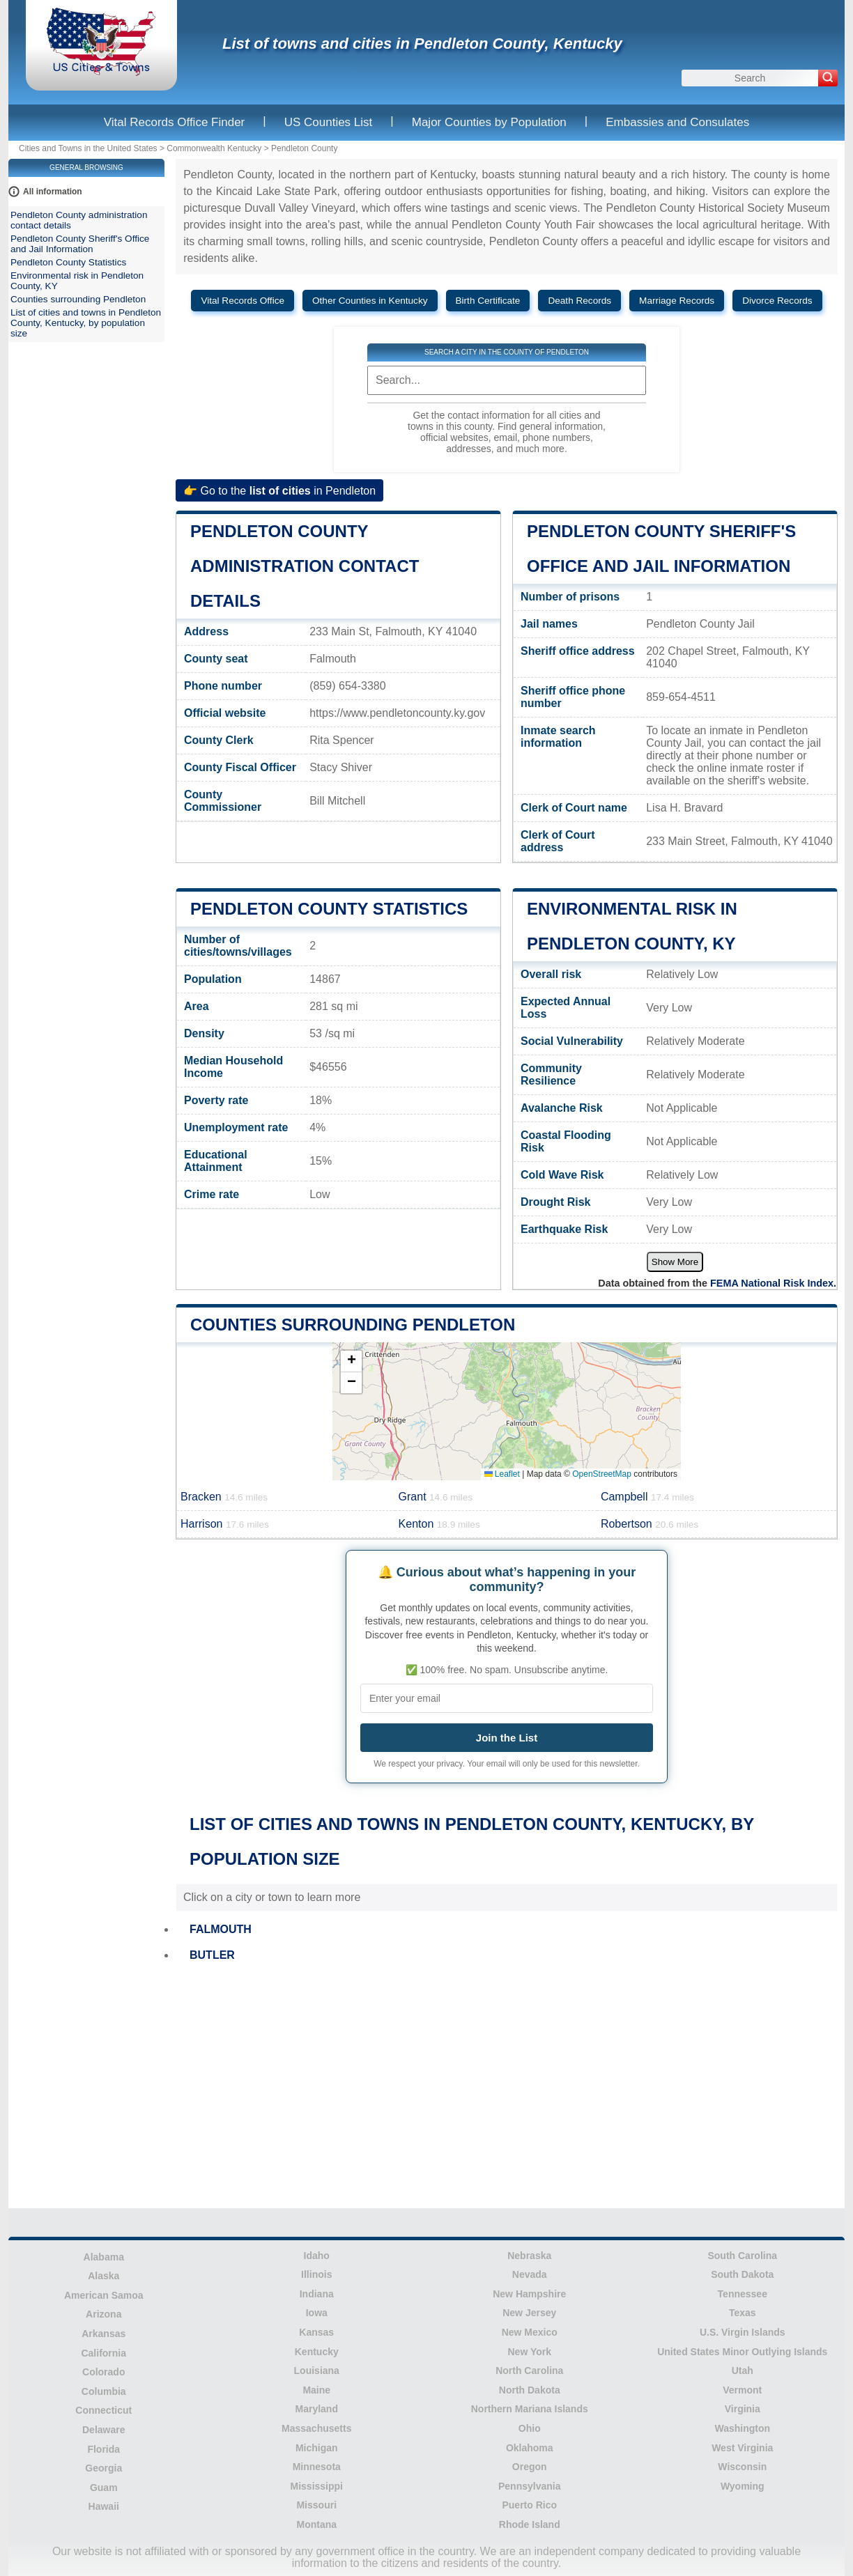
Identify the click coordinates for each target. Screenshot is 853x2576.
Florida (103, 2449)
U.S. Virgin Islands (742, 2332)
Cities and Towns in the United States (88, 148)
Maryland (316, 2408)
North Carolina (529, 2370)
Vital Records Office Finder (174, 122)
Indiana (317, 2293)
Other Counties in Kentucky (369, 300)
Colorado (103, 2371)
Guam (104, 2487)
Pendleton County (304, 148)
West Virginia (742, 2447)
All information (52, 191)
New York (529, 2351)
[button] (351, 1361)
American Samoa (104, 2295)
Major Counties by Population (489, 122)
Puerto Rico (529, 2505)
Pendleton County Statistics (329, 908)
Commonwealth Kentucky (214, 148)
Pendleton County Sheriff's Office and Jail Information (79, 243)
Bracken (224, 1497)
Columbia (104, 2391)
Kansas (316, 2332)
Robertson (649, 1524)
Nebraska (529, 2255)
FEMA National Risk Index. (773, 1283)
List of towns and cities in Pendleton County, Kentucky (422, 43)
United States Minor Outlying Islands (742, 2351)
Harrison (224, 1524)
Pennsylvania (529, 2486)
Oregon (529, 2466)
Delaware (103, 2429)
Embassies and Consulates (677, 122)
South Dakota (742, 2274)
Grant (435, 1497)
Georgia (103, 2468)
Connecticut (103, 2410)
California (103, 2353)
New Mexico (530, 2332)
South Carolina (742, 2255)
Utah (742, 2370)
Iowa (317, 2312)
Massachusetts (316, 2428)
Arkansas (103, 2333)
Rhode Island (529, 2524)
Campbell (647, 1497)
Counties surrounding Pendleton (352, 1324)
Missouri (316, 2505)
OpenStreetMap (601, 1474)
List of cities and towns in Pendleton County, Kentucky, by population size (85, 323)
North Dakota (529, 2390)
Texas (742, 2312)
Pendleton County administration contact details (304, 566)
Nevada (529, 2274)
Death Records (579, 300)
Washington (742, 2428)
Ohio (529, 2428)
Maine (316, 2390)
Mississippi (317, 2486)
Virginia (742, 2408)
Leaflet (502, 1474)
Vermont (742, 2390)
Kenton (439, 1524)
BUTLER (212, 1955)
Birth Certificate (488, 300)
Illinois (316, 2274)
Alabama (104, 2257)
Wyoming (742, 2486)
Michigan (316, 2447)
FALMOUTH (221, 1929)
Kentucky (317, 2351)
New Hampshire (529, 2293)
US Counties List (328, 122)
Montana (316, 2524)
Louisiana (316, 2370)
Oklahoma (529, 2447)
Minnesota (317, 2466)
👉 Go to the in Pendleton (279, 490)
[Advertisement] (507, 2087)
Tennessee (742, 2293)
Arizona (103, 2314)
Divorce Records (777, 300)
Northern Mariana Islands (529, 2408)
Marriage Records (676, 300)
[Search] (828, 78)
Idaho (317, 2255)
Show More (675, 1262)
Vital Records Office (242, 300)
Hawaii (104, 2506)
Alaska (103, 2275)
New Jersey (529, 2312)
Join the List (506, 1738)
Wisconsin (742, 2466)
